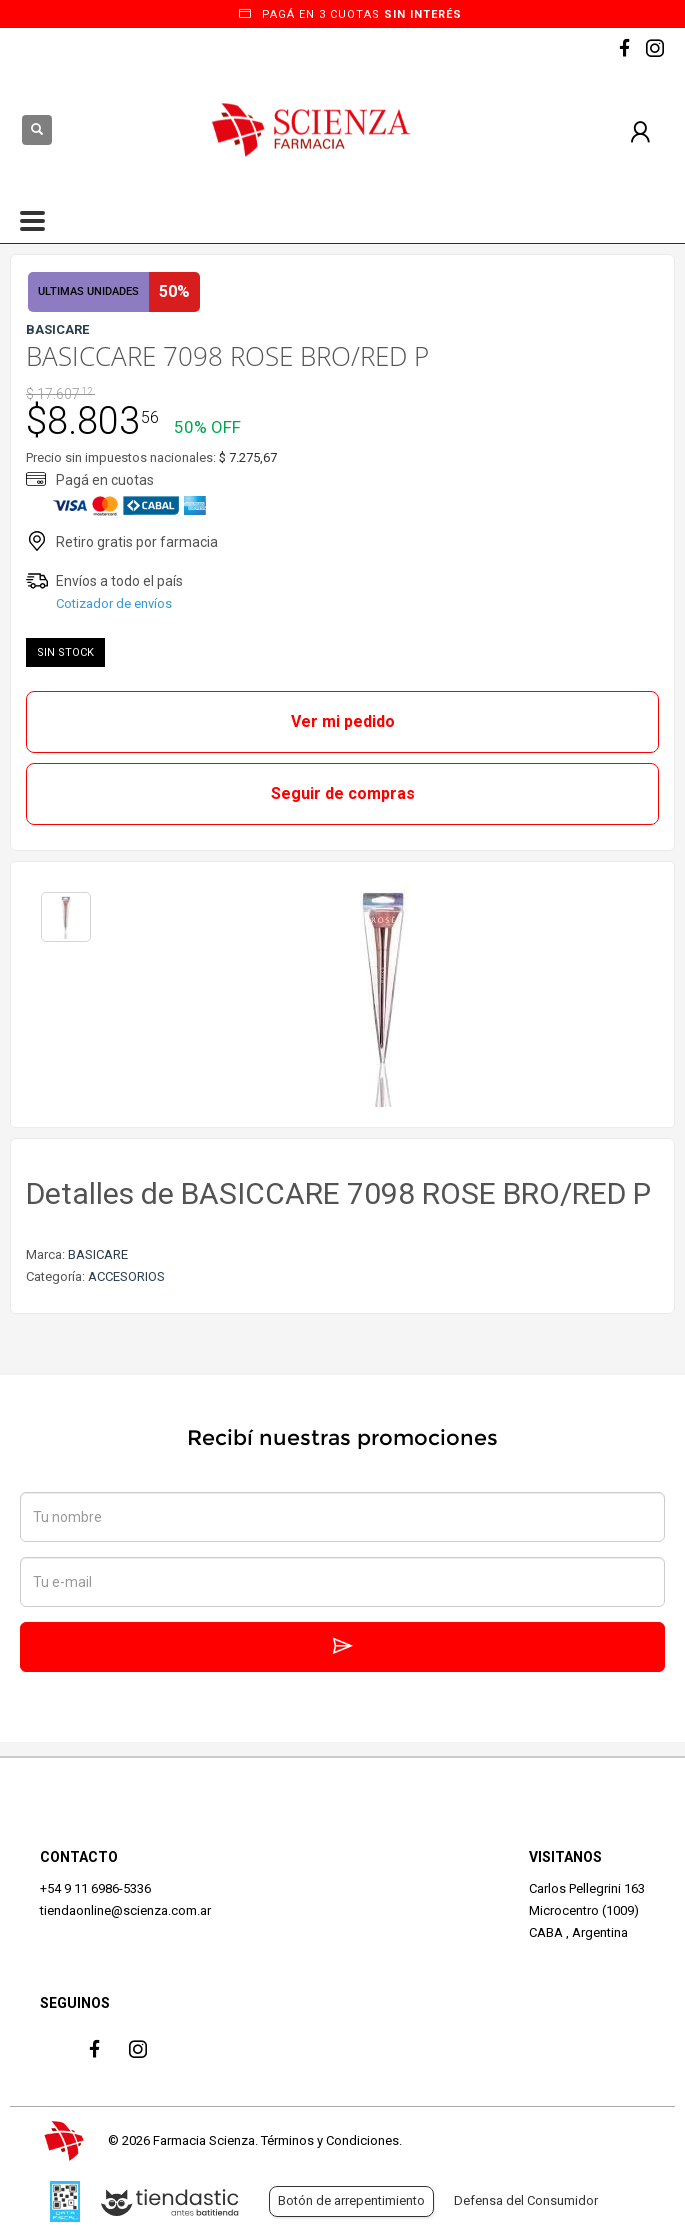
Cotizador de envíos (114, 603)
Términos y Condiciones (330, 2140)
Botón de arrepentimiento (351, 2200)
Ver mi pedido (343, 721)
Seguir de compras (343, 793)
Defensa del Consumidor (526, 2200)
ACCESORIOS (126, 1276)
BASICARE (98, 1254)
